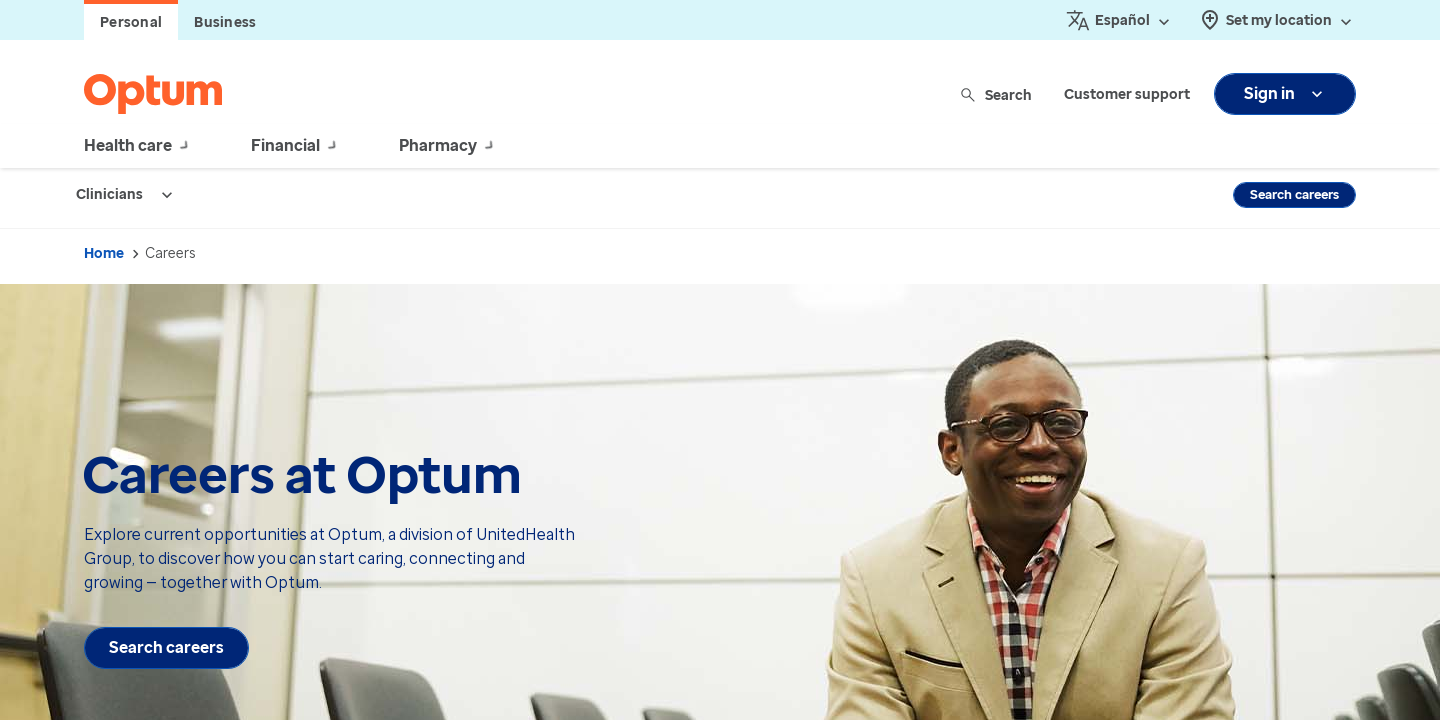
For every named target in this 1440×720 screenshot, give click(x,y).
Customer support (1127, 94)
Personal (131, 22)
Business (225, 22)
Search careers (1294, 194)
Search (997, 94)
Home (104, 253)
